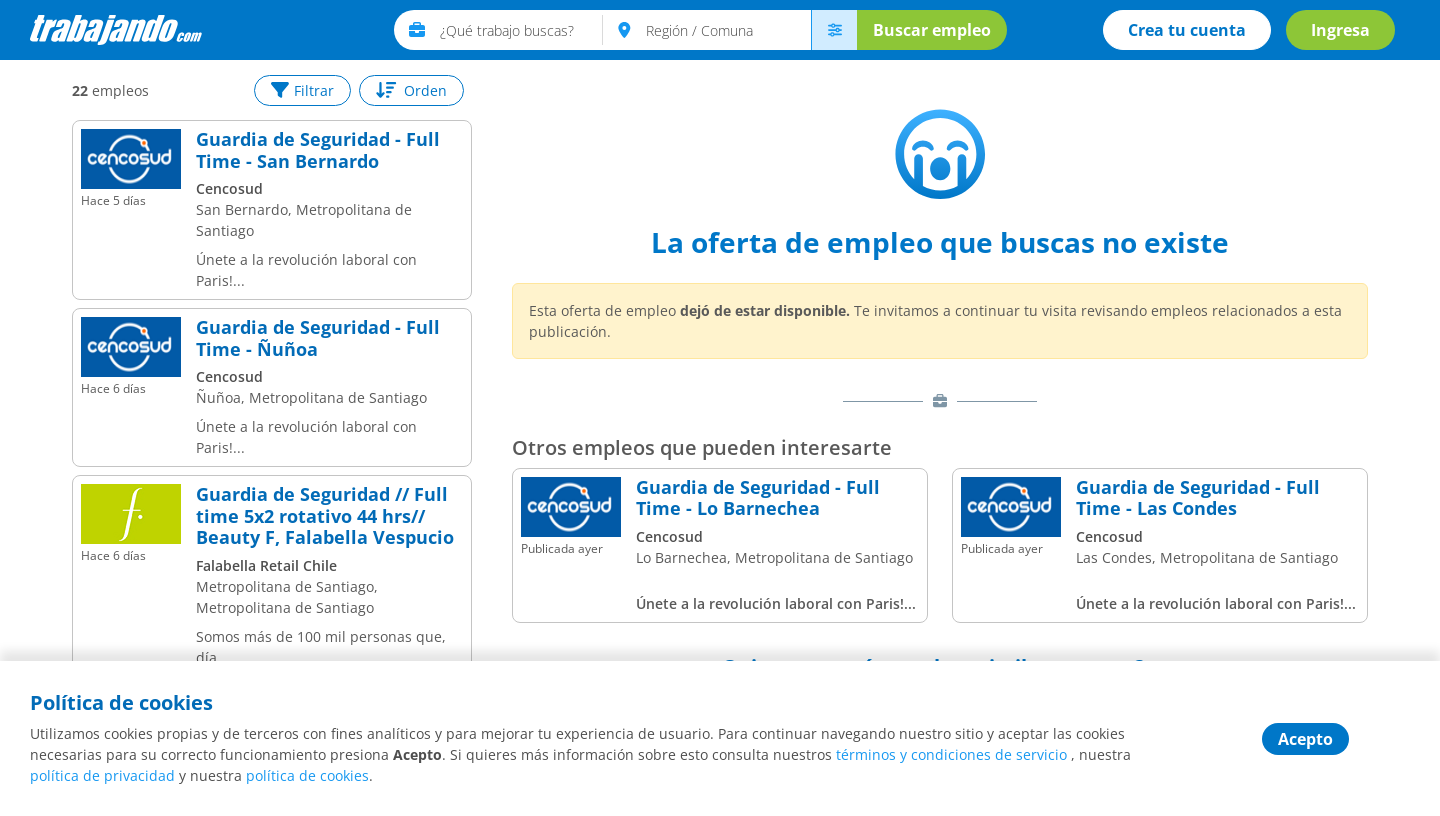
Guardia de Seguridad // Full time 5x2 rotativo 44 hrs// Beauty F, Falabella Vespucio (325, 516)
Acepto (1305, 739)
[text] (521, 30)
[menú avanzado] (834, 30)
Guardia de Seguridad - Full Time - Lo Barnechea (758, 498)
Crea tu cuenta (1187, 30)
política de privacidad (102, 775)
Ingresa (1340, 30)
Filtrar (302, 90)
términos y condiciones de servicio (951, 754)
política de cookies (307, 775)
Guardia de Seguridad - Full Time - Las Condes (1198, 498)
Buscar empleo (932, 30)
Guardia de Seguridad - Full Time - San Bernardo (318, 150)
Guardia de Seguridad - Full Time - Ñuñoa (318, 338)
